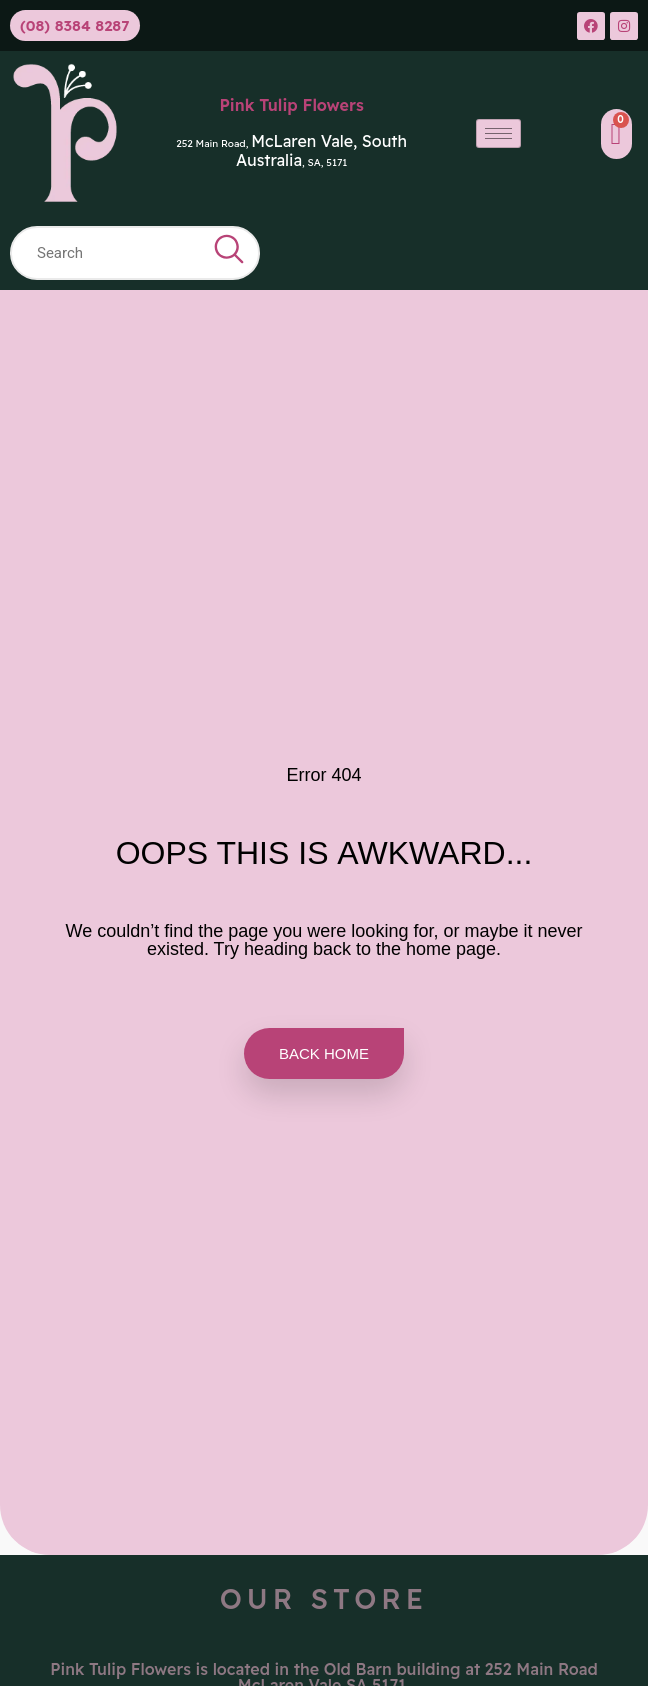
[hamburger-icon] (498, 133)
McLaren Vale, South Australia (321, 150)
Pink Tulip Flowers (291, 105)
